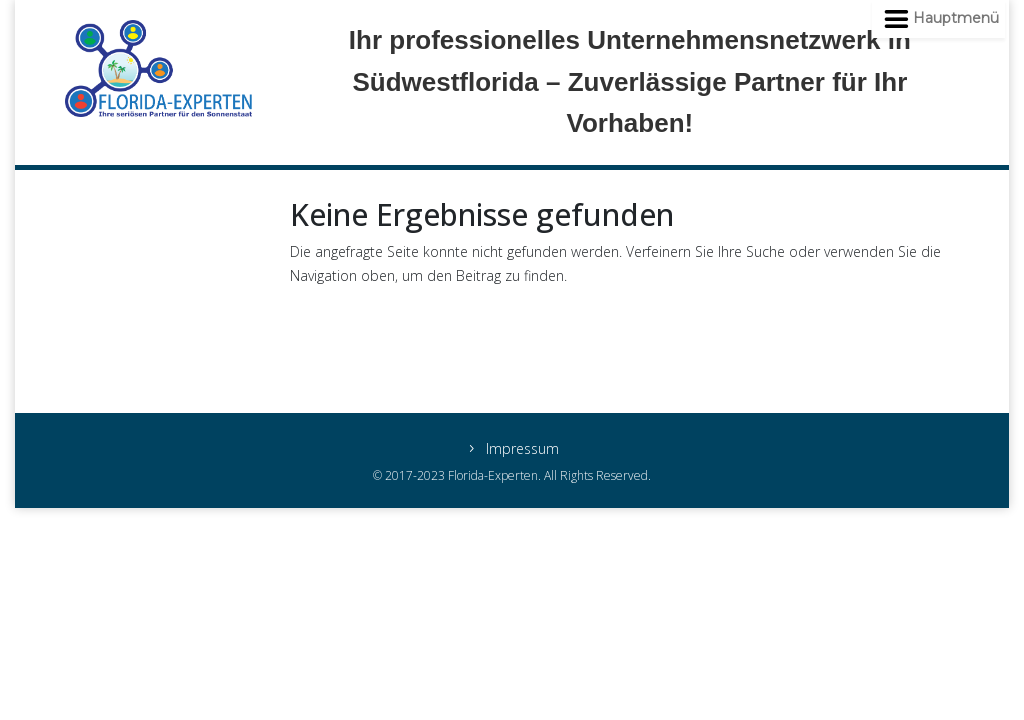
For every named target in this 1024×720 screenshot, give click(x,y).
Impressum (522, 449)
